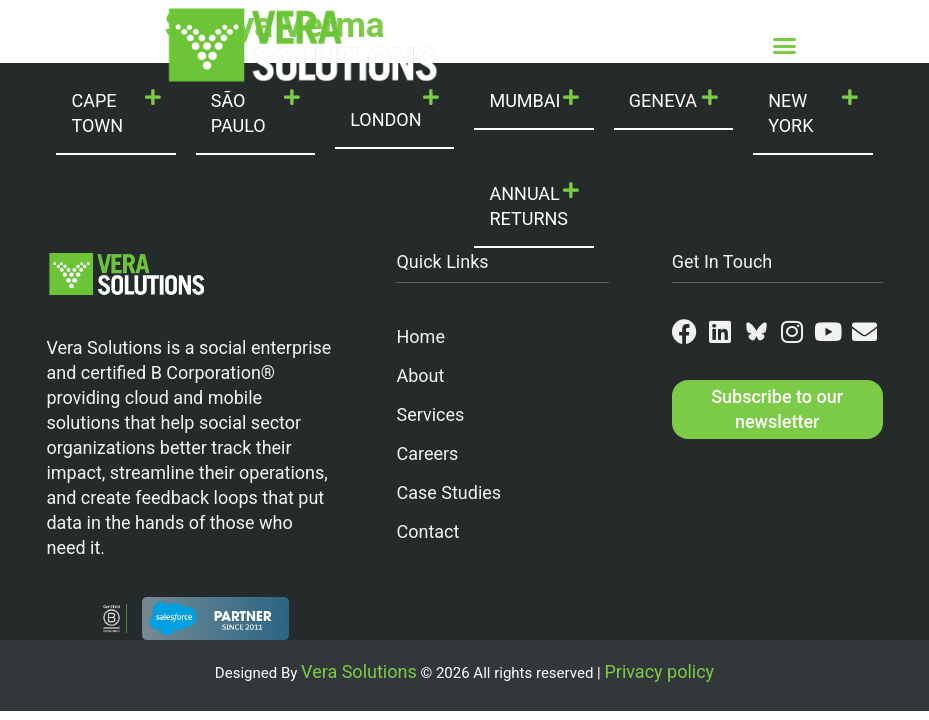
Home (420, 336)
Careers (427, 453)
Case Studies (448, 492)
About (420, 375)
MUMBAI (524, 100)
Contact (427, 531)
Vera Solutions (359, 671)
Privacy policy (659, 671)
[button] (784, 45)
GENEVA (663, 100)
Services (430, 414)
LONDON (385, 119)
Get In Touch (722, 261)
